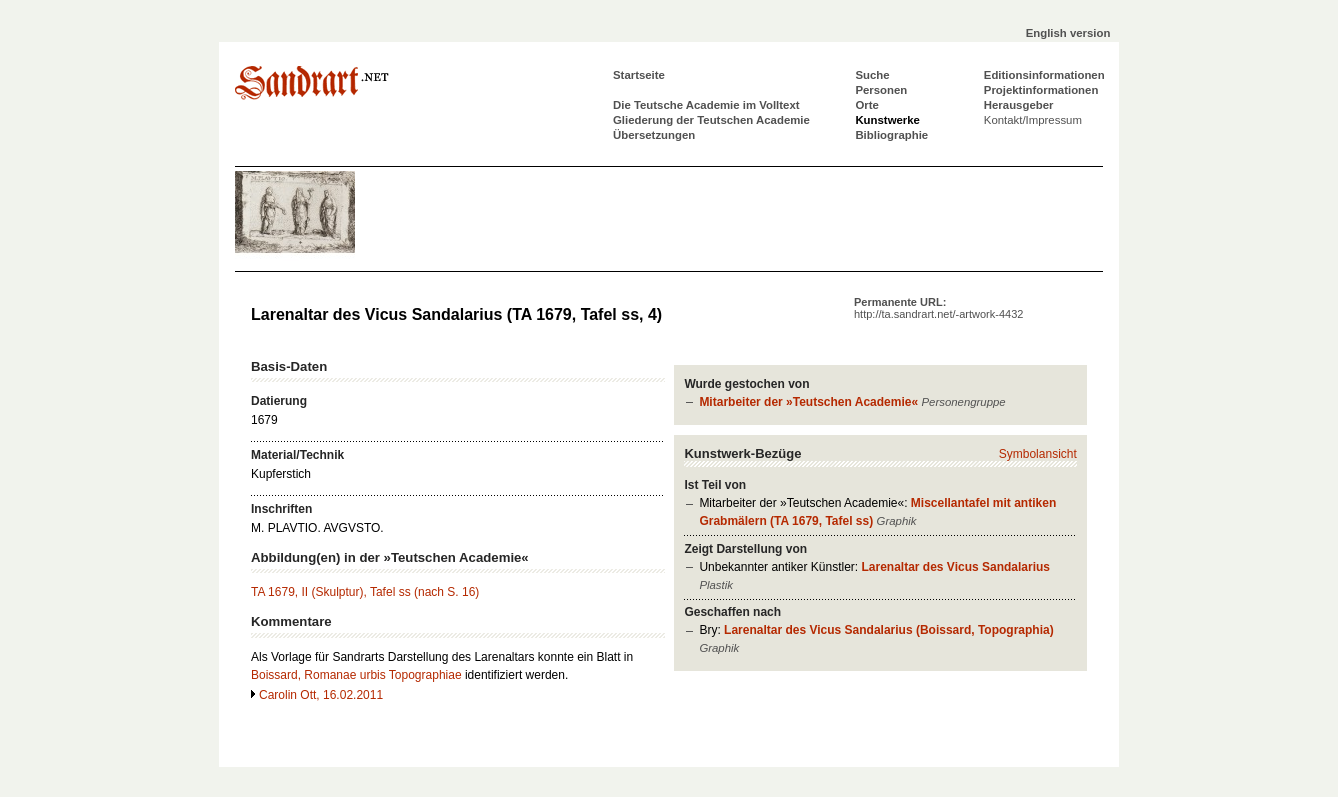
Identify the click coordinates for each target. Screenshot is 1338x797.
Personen (881, 90)
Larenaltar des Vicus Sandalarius (955, 567)
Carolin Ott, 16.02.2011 (321, 695)
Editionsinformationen (1044, 75)
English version (1068, 33)
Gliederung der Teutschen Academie (711, 120)
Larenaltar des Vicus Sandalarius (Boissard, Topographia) (889, 630)
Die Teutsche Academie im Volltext (706, 105)
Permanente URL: (938, 308)
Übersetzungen (654, 135)
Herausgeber (1019, 105)
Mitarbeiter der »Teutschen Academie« (808, 402)
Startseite (639, 75)
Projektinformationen (1041, 90)
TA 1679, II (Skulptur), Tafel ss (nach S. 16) (365, 592)
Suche (872, 75)
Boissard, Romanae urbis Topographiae (356, 675)
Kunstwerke (887, 120)
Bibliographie (891, 135)
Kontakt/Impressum (1033, 120)
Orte (866, 105)
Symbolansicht (1038, 454)
